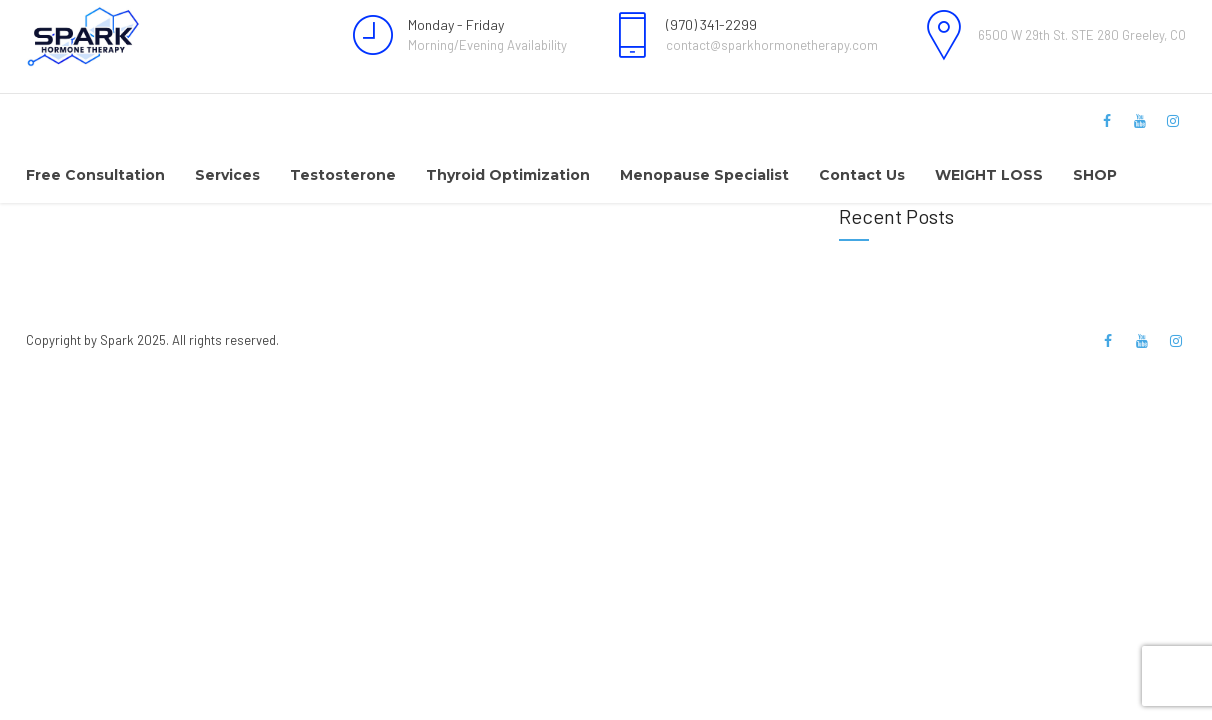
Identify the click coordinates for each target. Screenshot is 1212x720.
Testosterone (343, 175)
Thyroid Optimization (508, 175)
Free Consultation (95, 175)
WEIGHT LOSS (989, 175)
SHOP (1095, 175)
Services (227, 175)
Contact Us (862, 175)
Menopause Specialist (704, 175)
